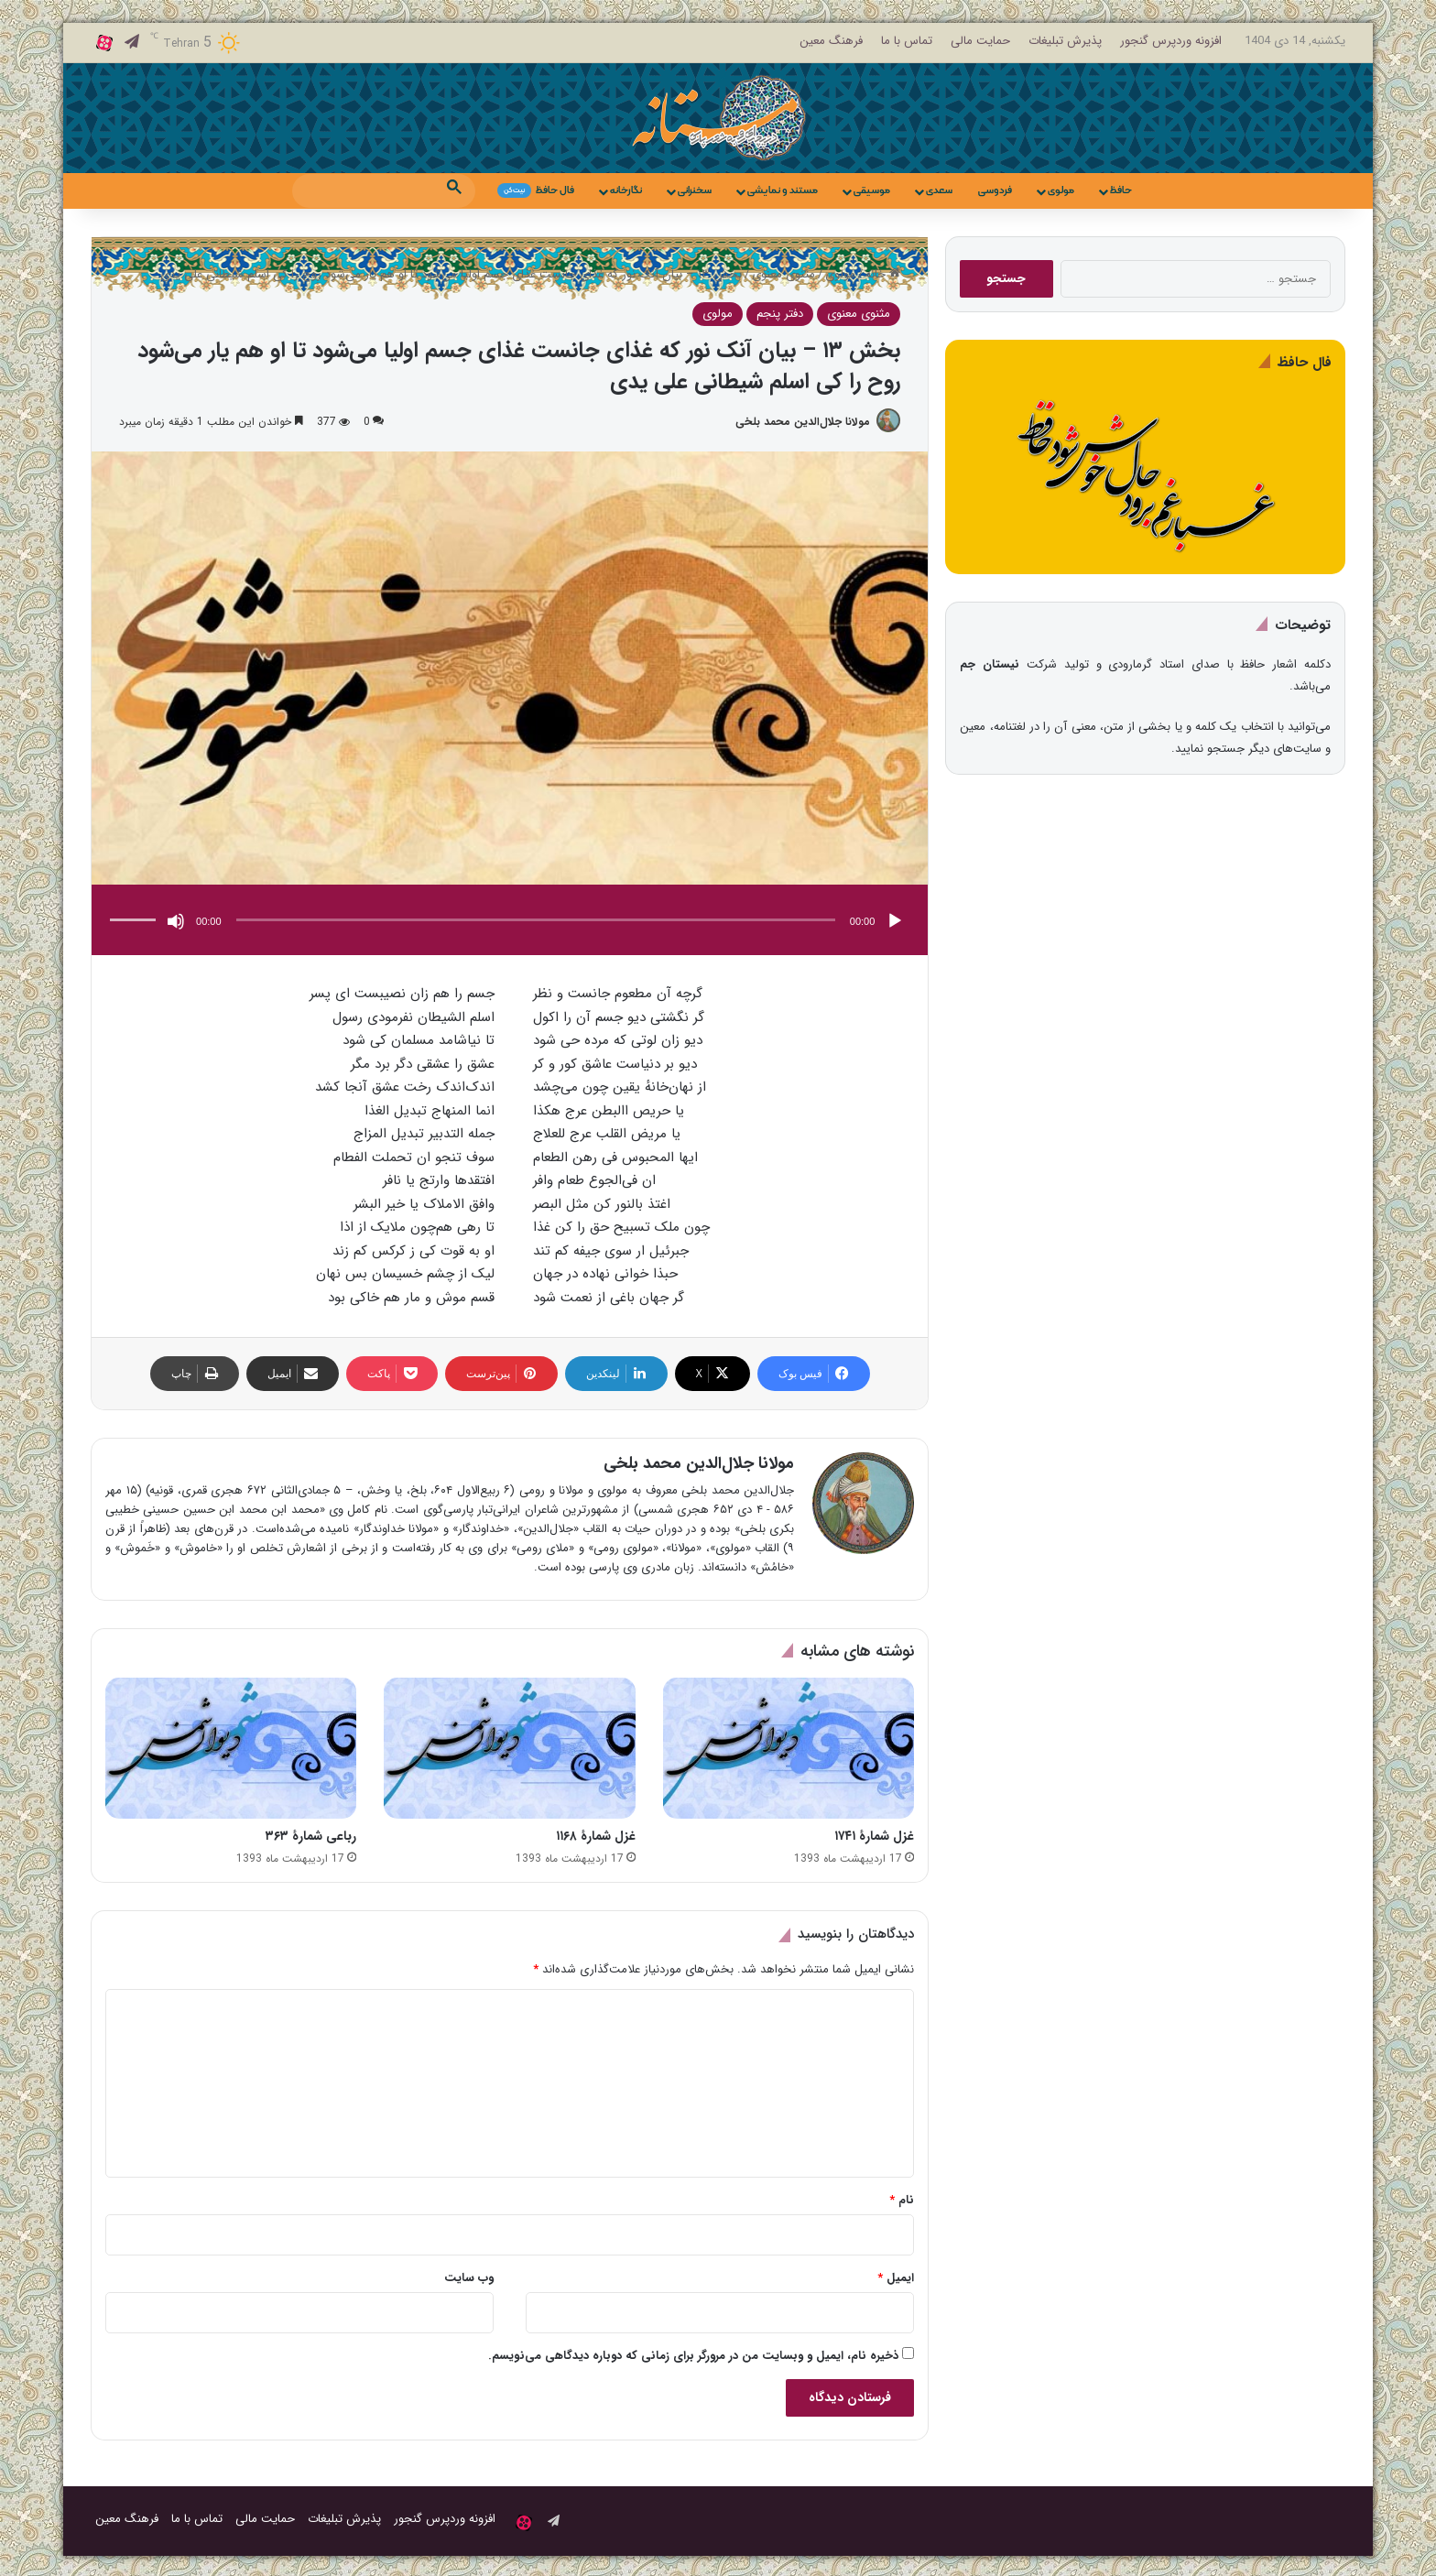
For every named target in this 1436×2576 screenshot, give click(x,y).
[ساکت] (176, 922)
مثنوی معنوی (783, 274)
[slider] (535, 920)
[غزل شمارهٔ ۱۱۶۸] (509, 1750)
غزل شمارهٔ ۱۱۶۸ (596, 1837)
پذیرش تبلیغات (1065, 40)
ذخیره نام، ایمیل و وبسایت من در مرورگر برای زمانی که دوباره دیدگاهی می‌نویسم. (693, 2356)
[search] (367, 190)
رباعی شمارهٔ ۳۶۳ (311, 1837)
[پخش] (895, 922)
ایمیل (895, 2278)
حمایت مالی (980, 40)
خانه (882, 274)
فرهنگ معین (831, 40)
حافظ (1121, 190)
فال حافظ (535, 190)
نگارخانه (626, 190)
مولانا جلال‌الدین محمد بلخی (799, 421)
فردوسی (995, 190)
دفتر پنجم (779, 313)
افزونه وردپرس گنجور (1171, 40)
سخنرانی (695, 190)
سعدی (939, 190)
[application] (510, 922)
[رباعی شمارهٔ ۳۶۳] (230, 1750)
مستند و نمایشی (782, 190)
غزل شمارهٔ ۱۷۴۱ (874, 1837)
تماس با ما (906, 40)
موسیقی (872, 190)
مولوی (1061, 190)
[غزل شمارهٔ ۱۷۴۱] (788, 1750)
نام (901, 2201)
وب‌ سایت (469, 2278)
